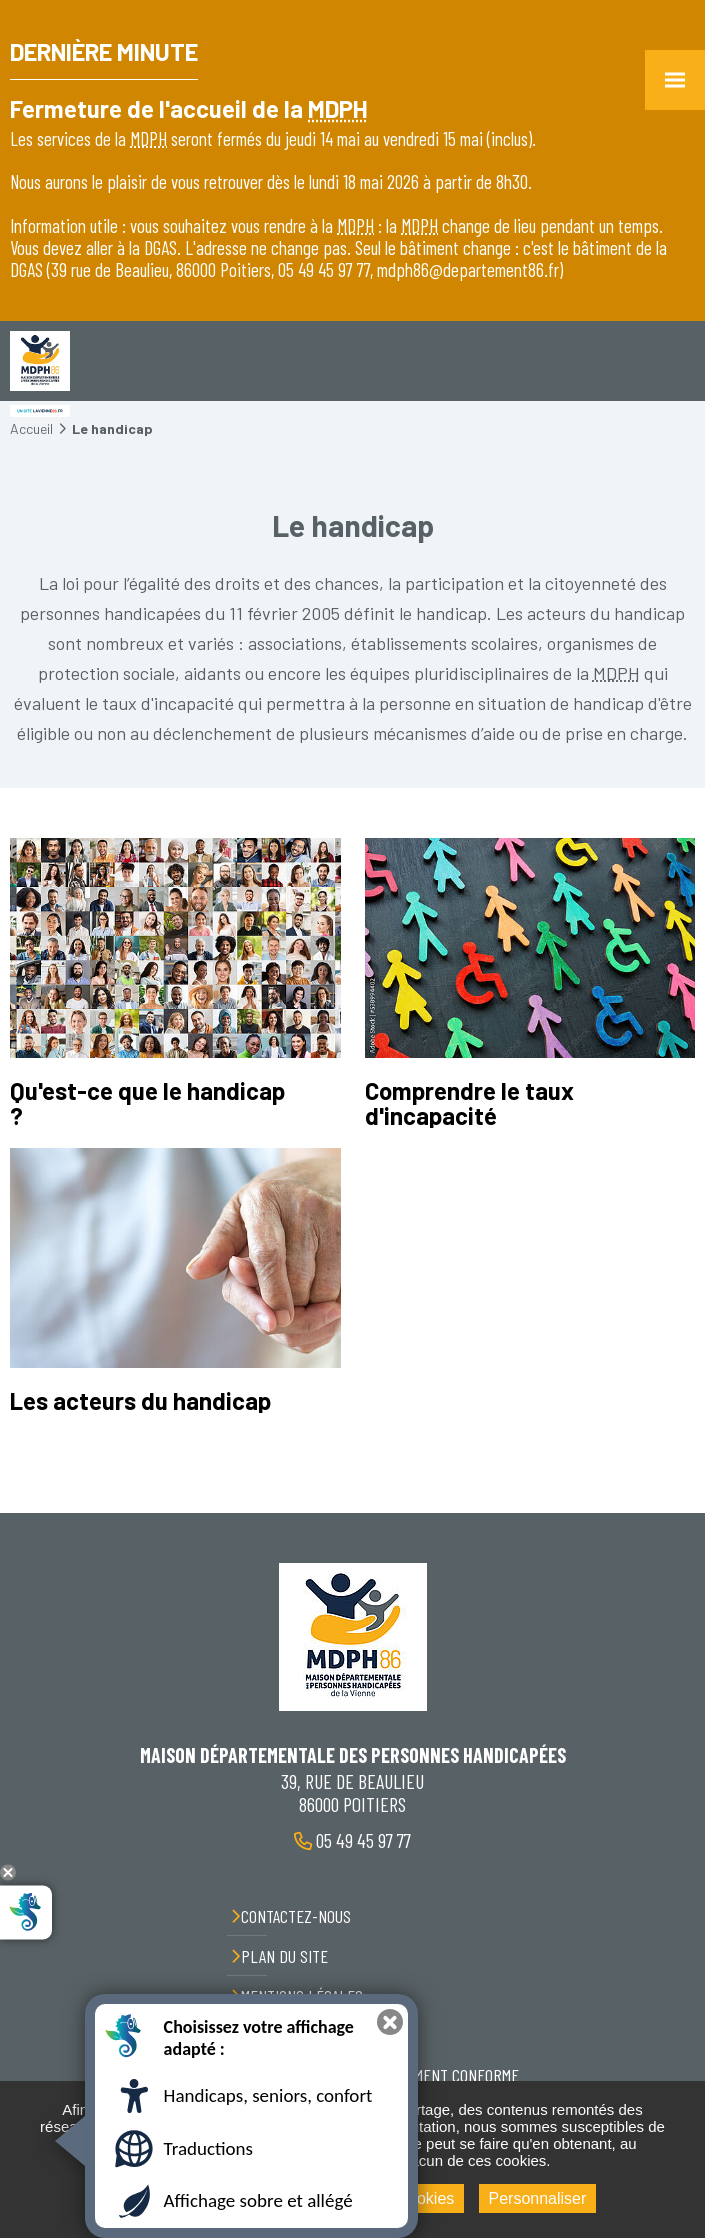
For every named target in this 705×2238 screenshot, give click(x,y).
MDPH (338, 108)
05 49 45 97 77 (361, 1840)
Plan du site (284, 1956)
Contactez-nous (296, 1916)
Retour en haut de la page (675, 1513)
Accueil (31, 428)
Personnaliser (538, 2198)
